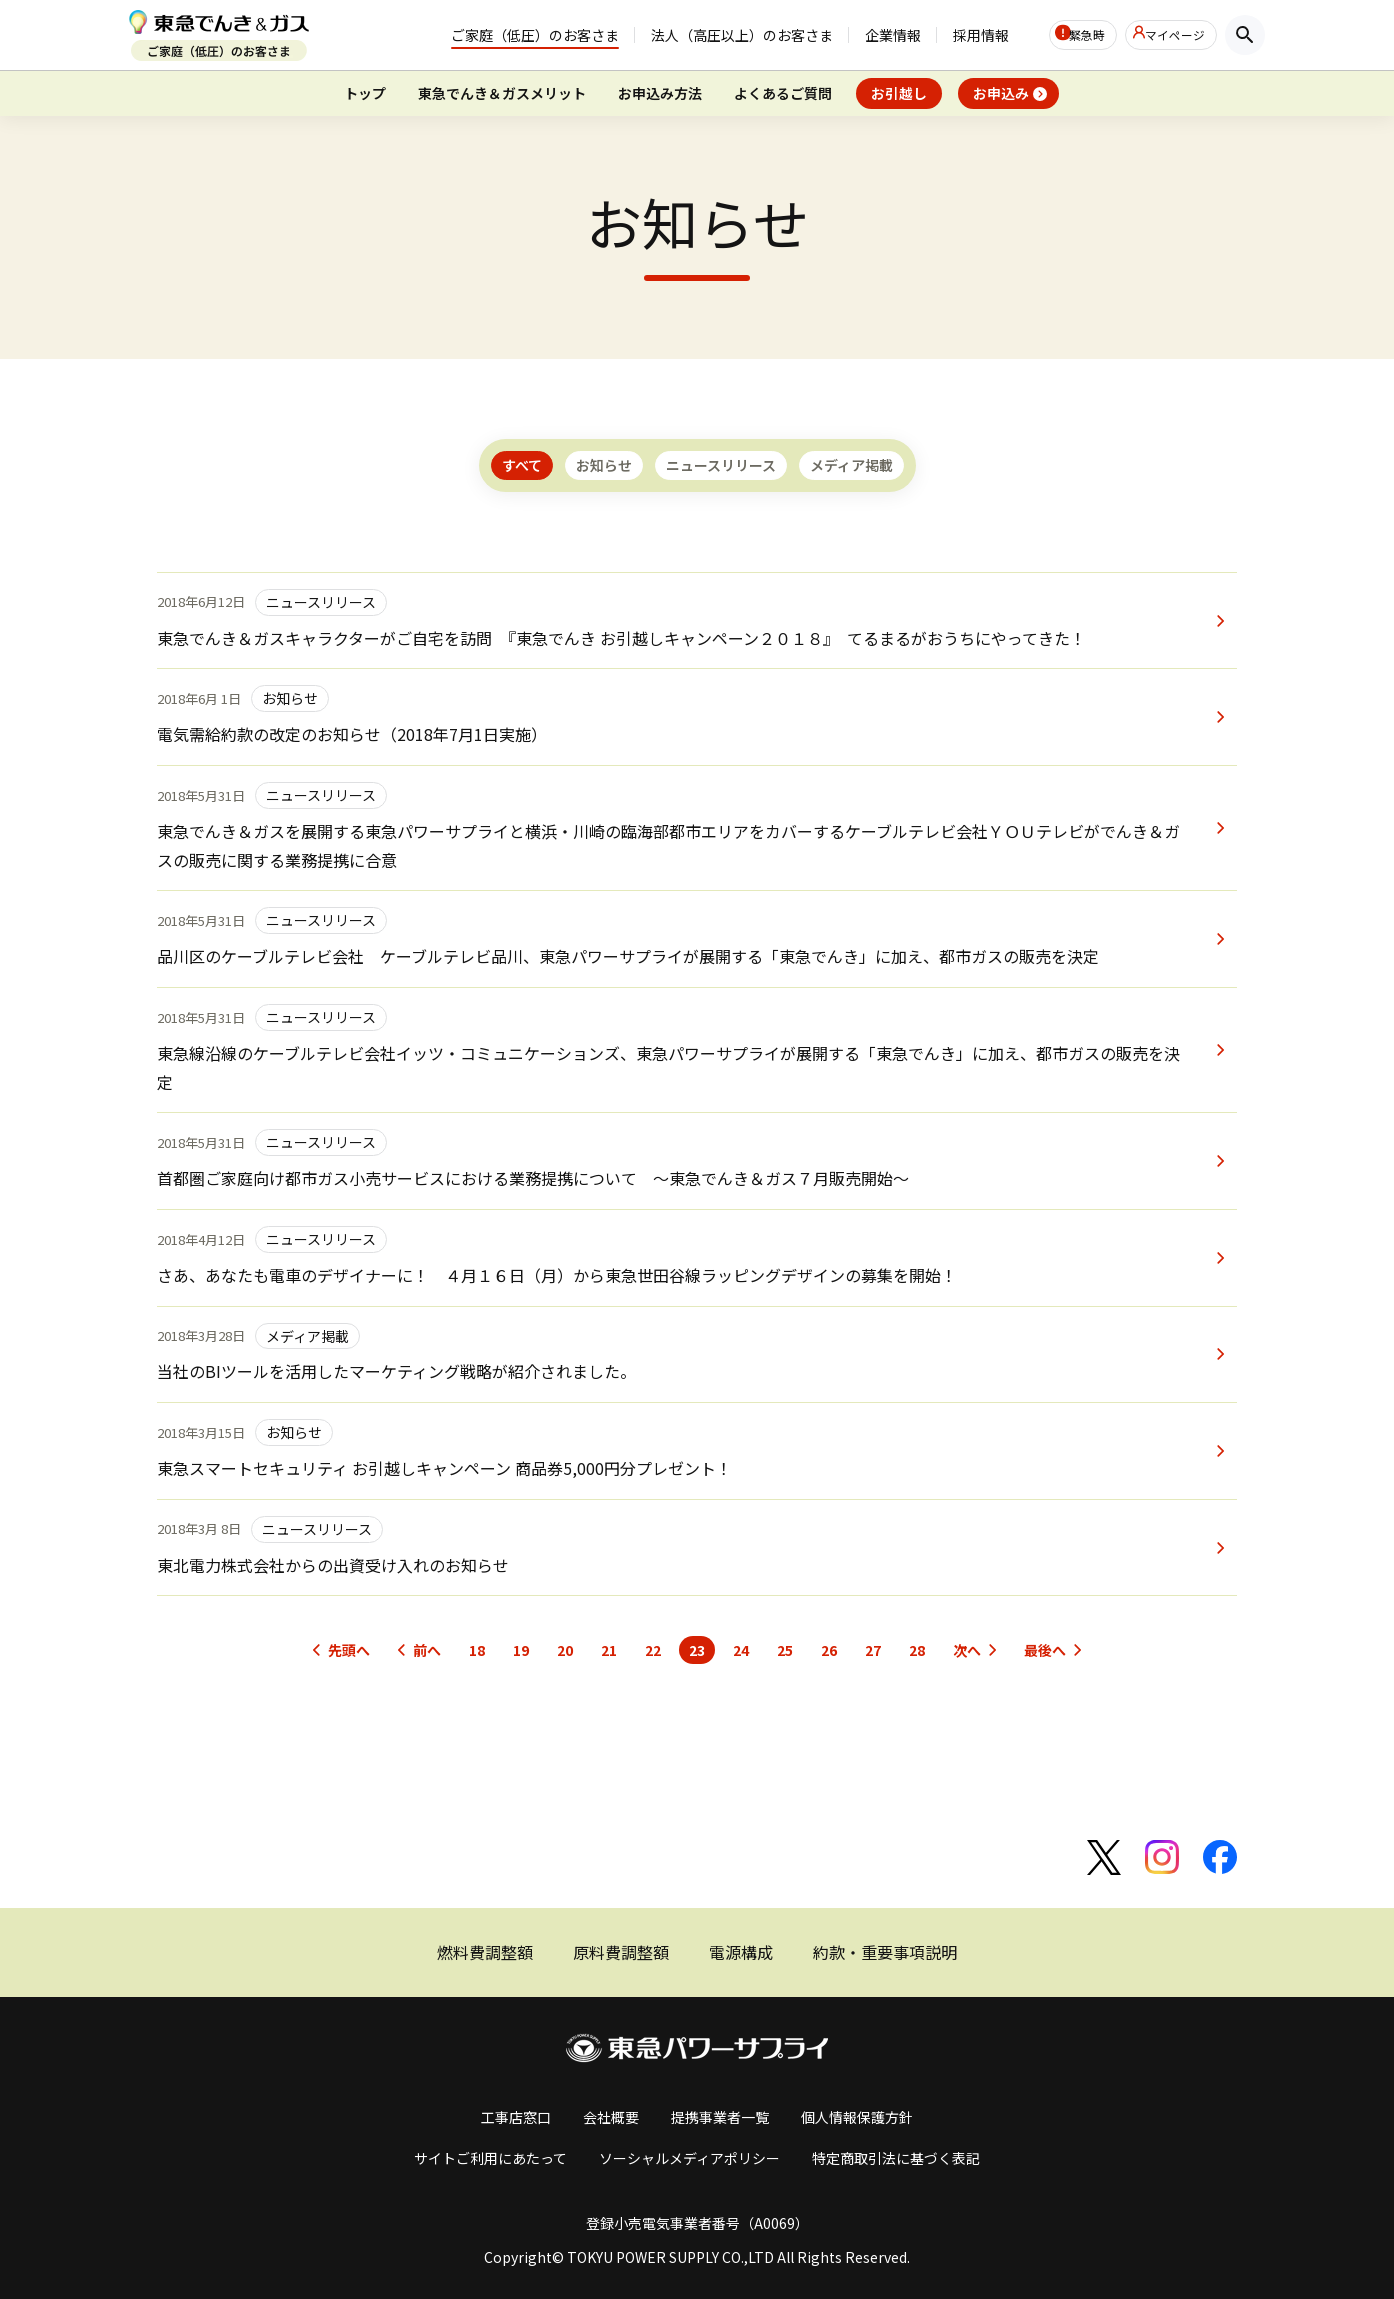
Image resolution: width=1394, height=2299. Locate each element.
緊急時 (1059, 35)
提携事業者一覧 (720, 2117)
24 (741, 1650)
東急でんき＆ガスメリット (502, 93)
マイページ (1169, 35)
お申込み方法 (660, 93)
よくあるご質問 (783, 93)
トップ (365, 93)
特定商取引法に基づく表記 (896, 2158)
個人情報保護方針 (857, 2117)
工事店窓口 (516, 2117)
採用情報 (937, 35)
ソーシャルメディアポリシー (689, 2158)
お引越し (899, 93)
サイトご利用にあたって (490, 2158)
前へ (427, 1650)
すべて (522, 465)
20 (565, 1650)
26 (829, 1650)
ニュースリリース (721, 465)
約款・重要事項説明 (885, 1952)
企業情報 (849, 35)
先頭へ (349, 1650)
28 (917, 1650)
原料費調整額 (621, 1952)
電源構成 (741, 1952)
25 (785, 1650)
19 (521, 1650)
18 (477, 1650)
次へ (967, 1650)
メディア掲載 (851, 465)
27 (873, 1650)
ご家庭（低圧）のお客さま (491, 35)
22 (653, 1650)
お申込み (1001, 93)
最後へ (1045, 1650)
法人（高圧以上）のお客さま (698, 35)
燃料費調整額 (485, 1952)
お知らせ (604, 465)
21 (609, 1650)
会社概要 (611, 2117)
